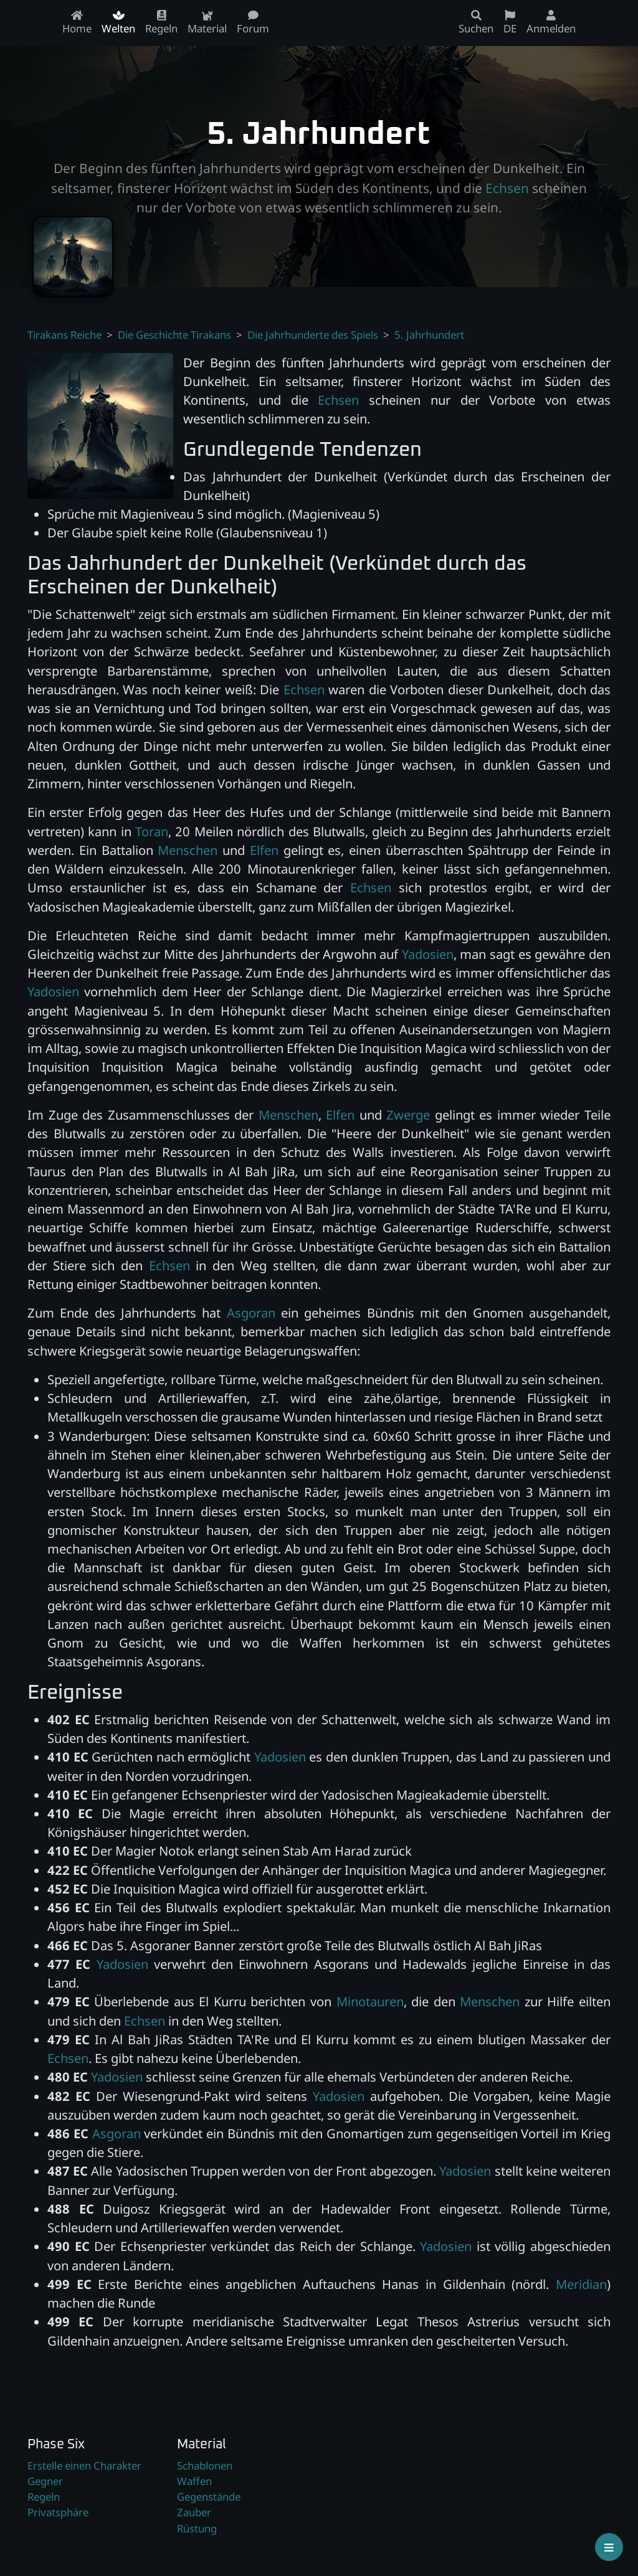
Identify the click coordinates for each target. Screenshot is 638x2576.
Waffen (194, 2481)
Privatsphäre (57, 2512)
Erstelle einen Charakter (84, 2465)
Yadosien (428, 954)
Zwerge (408, 1114)
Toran (151, 831)
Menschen (187, 850)
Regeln (43, 2496)
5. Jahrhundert (429, 335)
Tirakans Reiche (64, 335)
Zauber (194, 2512)
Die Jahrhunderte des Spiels (312, 335)
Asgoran (251, 1312)
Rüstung (197, 2528)
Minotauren (370, 2001)
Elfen (264, 850)
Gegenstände (208, 2496)
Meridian (581, 2284)
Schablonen (204, 2465)
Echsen (507, 188)
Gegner (45, 2481)
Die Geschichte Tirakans (174, 335)
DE (510, 22)
